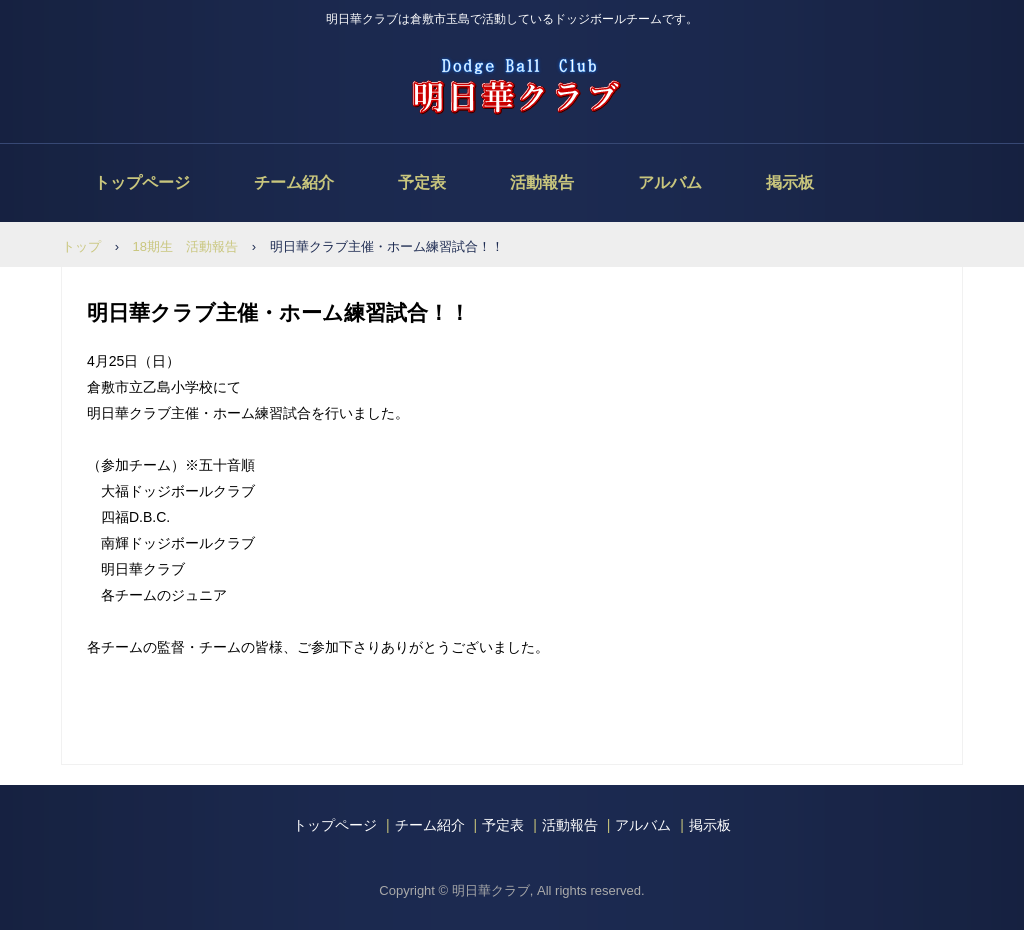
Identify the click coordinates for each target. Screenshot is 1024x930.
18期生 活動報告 (185, 246)
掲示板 (790, 182)
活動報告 (542, 182)
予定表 (422, 182)
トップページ (142, 182)
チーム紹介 (294, 182)
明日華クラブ (512, 86)
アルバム (670, 182)
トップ (81, 246)
